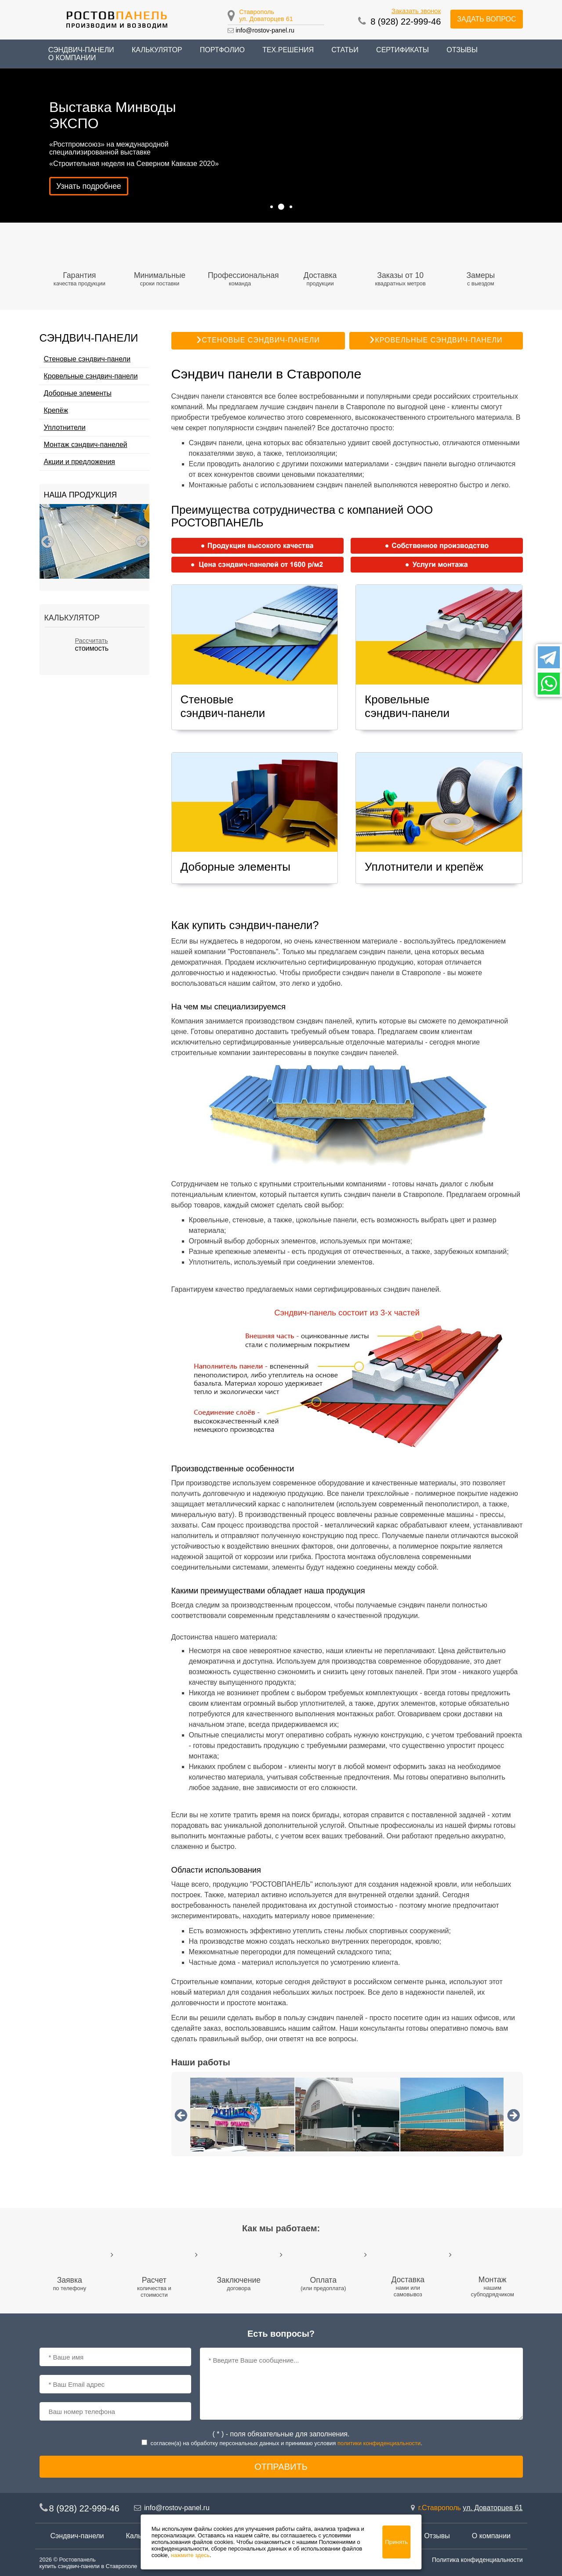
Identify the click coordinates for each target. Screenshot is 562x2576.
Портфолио (222, 50)
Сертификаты (402, 50)
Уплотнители (65, 427)
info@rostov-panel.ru (265, 30)
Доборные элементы (78, 393)
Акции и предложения (79, 461)
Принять (396, 2542)
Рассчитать (91, 640)
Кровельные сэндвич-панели (91, 376)
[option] (94, 541)
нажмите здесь (190, 2555)
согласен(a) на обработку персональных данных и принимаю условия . (286, 2443)
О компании (72, 57)
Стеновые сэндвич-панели (87, 359)
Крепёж (56, 410)
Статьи (344, 50)
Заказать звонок (416, 10)
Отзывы (462, 50)
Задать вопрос (486, 19)
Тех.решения (288, 50)
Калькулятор (157, 50)
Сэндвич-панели (77, 2536)
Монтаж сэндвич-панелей (85, 444)
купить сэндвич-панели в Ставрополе (89, 2566)
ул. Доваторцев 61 (266, 18)
